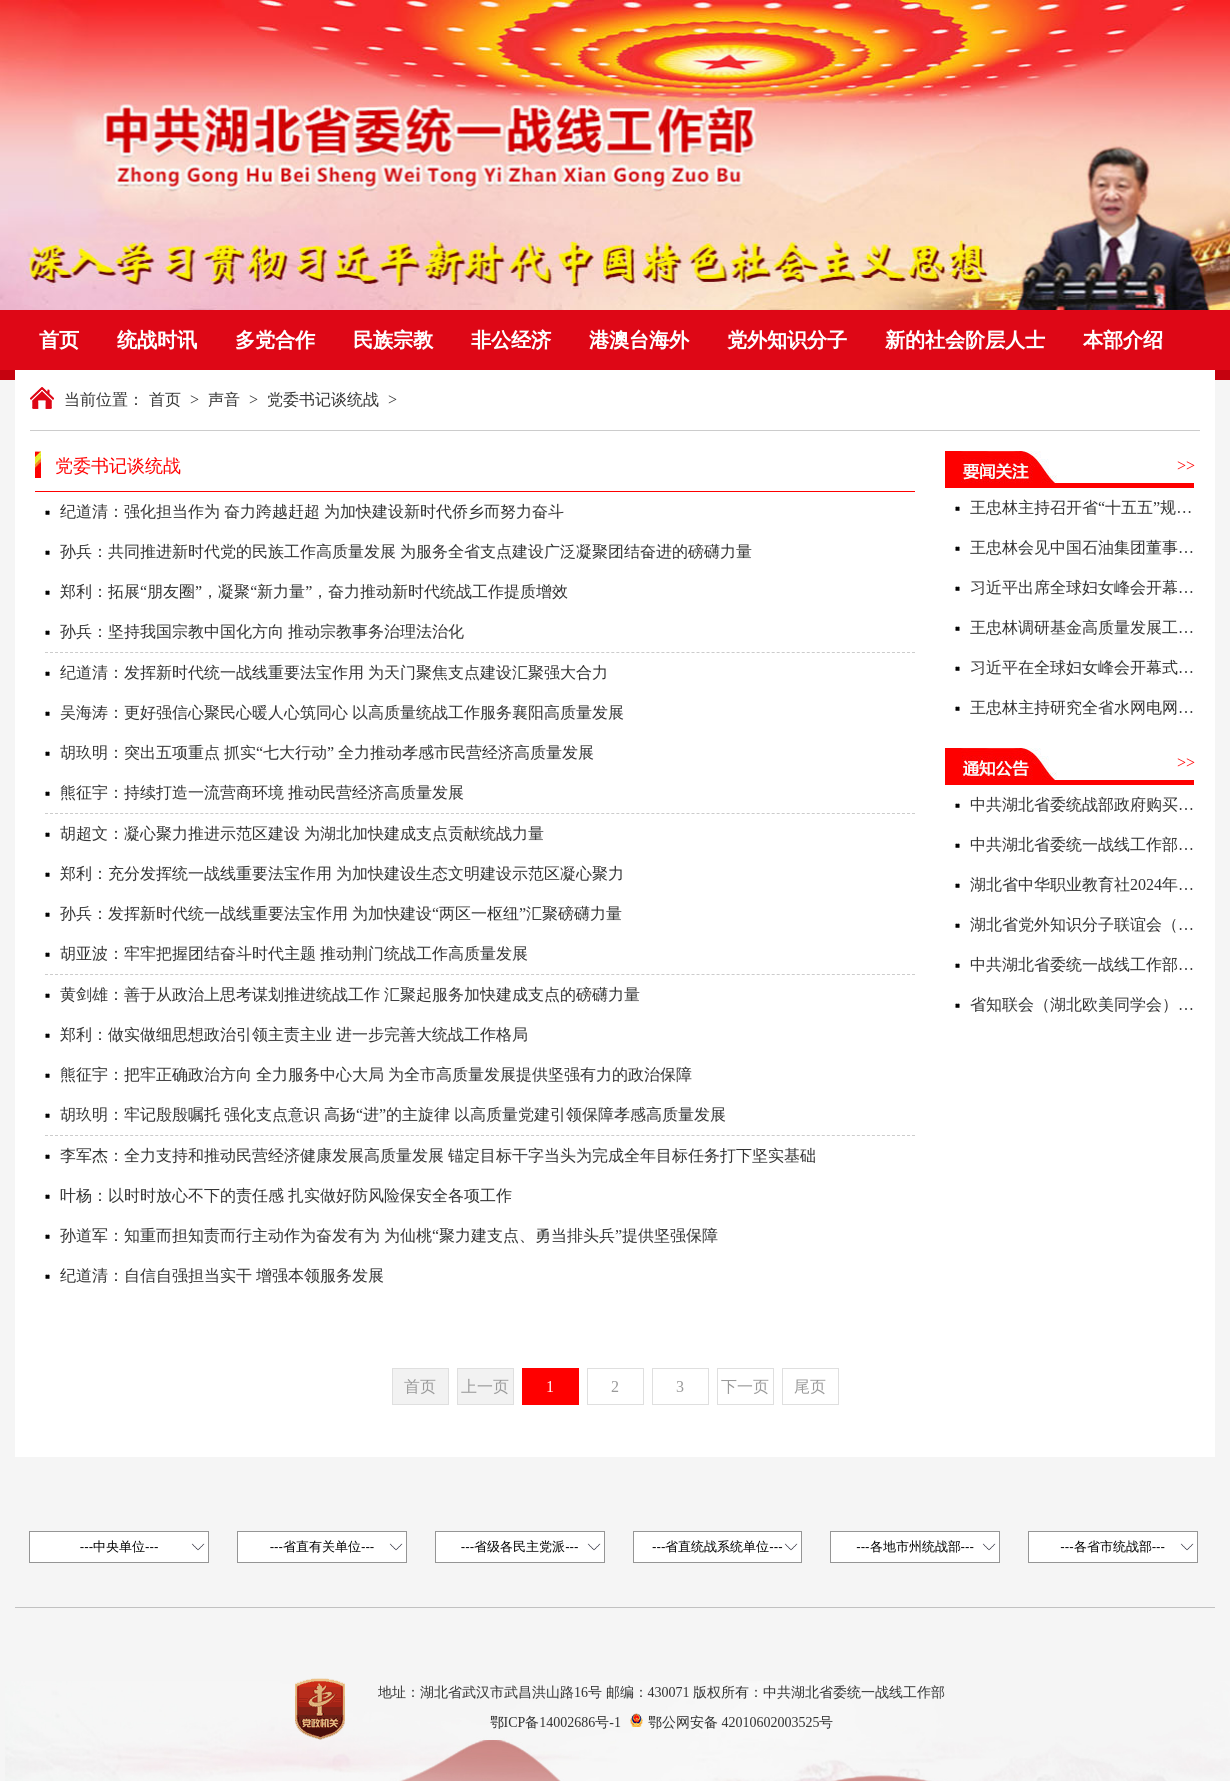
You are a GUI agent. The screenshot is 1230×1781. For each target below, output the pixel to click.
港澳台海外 (639, 340)
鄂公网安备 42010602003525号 (741, 1722)
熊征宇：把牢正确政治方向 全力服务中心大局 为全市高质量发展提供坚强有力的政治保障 (376, 1074)
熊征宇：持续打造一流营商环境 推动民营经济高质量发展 (262, 792)
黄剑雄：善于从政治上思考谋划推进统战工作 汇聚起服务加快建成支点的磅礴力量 (350, 994)
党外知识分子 (787, 340)
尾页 (810, 1386)
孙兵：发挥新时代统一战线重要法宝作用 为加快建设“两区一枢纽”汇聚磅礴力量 (341, 913)
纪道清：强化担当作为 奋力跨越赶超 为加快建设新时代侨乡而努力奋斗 (312, 511)
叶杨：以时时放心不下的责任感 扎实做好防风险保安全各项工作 (286, 1195)
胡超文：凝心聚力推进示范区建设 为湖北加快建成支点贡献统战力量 (302, 833)
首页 (59, 340)
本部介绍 (1123, 340)
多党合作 (275, 340)
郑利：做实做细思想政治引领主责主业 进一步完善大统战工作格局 (294, 1034)
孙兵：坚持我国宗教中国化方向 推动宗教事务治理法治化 (262, 631)
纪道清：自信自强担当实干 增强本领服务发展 (222, 1275)
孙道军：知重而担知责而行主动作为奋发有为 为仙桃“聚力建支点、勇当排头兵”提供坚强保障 (389, 1235)
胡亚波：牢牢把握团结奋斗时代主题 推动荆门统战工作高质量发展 (294, 953)
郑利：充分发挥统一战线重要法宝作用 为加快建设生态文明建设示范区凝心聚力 (342, 873)
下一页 (745, 1386)
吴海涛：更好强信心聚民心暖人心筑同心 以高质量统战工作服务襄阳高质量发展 (342, 712)
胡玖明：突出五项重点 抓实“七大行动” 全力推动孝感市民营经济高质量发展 (327, 752)
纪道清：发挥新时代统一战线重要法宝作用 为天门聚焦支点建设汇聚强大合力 (334, 672)
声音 (224, 399)
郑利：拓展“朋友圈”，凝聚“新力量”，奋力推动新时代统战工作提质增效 (314, 591)
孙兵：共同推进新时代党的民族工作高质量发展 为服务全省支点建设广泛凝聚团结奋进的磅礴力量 (406, 551)
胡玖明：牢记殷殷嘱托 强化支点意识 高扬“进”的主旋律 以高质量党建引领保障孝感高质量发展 (393, 1114)
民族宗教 (393, 340)
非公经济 (511, 340)
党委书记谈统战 (323, 399)
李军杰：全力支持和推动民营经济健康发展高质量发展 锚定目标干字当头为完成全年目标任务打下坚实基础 (438, 1155)
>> (1186, 465)
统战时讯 (157, 340)
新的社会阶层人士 (965, 340)
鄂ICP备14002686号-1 (555, 1722)
